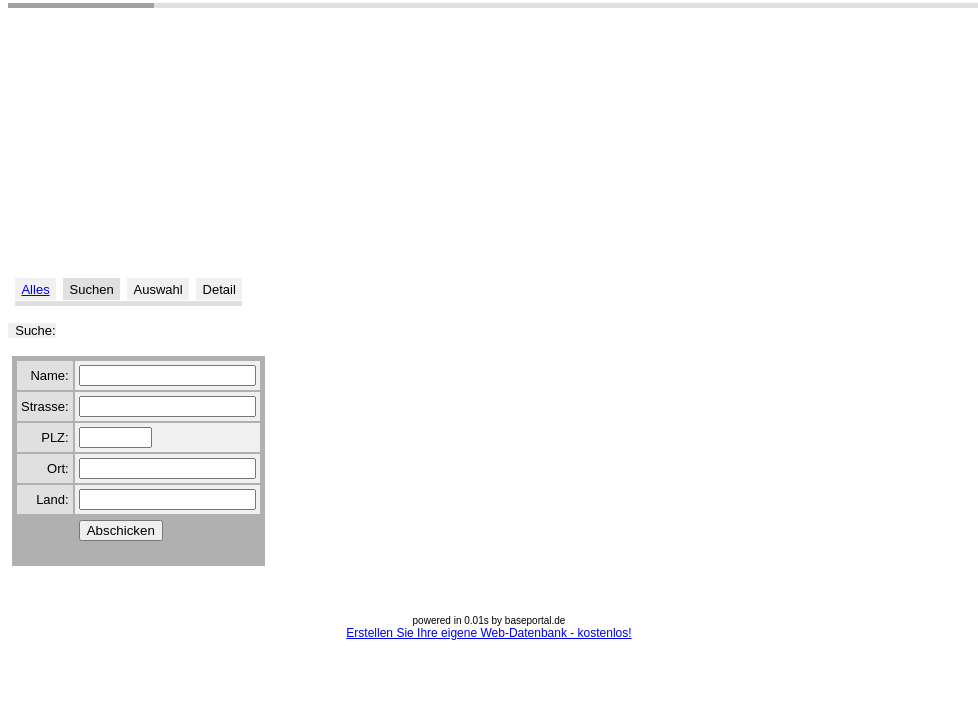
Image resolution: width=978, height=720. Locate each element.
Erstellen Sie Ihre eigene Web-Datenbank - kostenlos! (488, 633)
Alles (35, 289)
